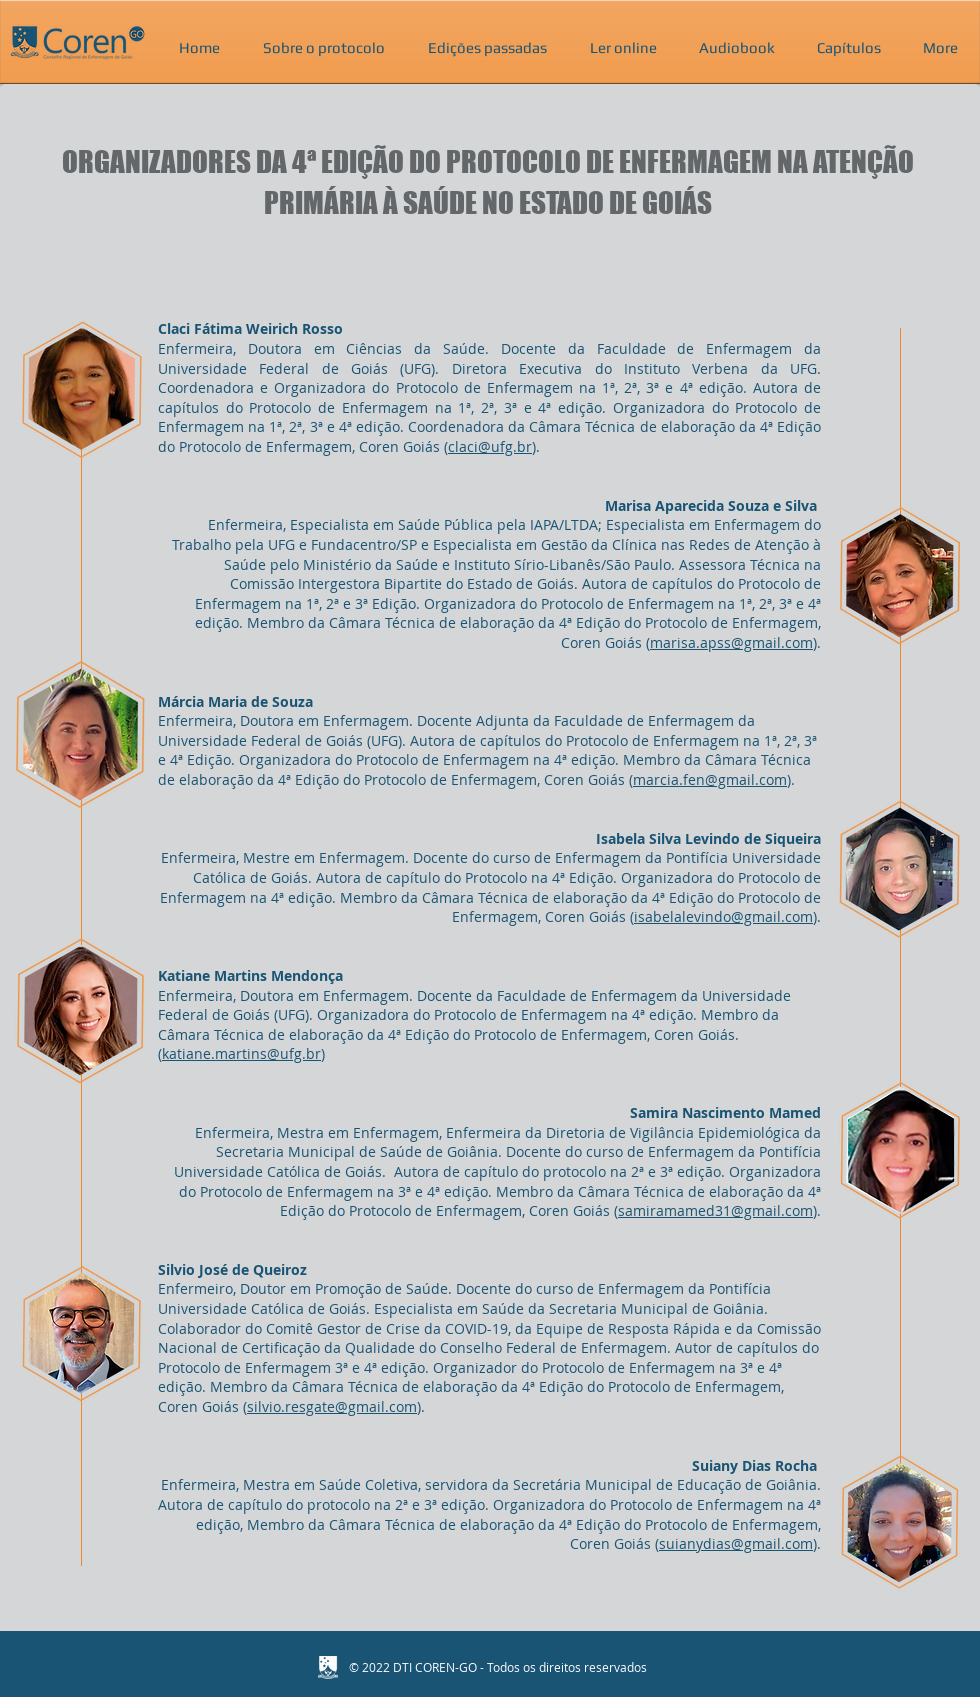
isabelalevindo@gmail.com (723, 916)
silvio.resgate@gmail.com (332, 1406)
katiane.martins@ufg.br (241, 1053)
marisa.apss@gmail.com (731, 642)
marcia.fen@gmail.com (710, 779)
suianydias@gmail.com (736, 1543)
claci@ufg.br (490, 446)
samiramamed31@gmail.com (715, 1210)
